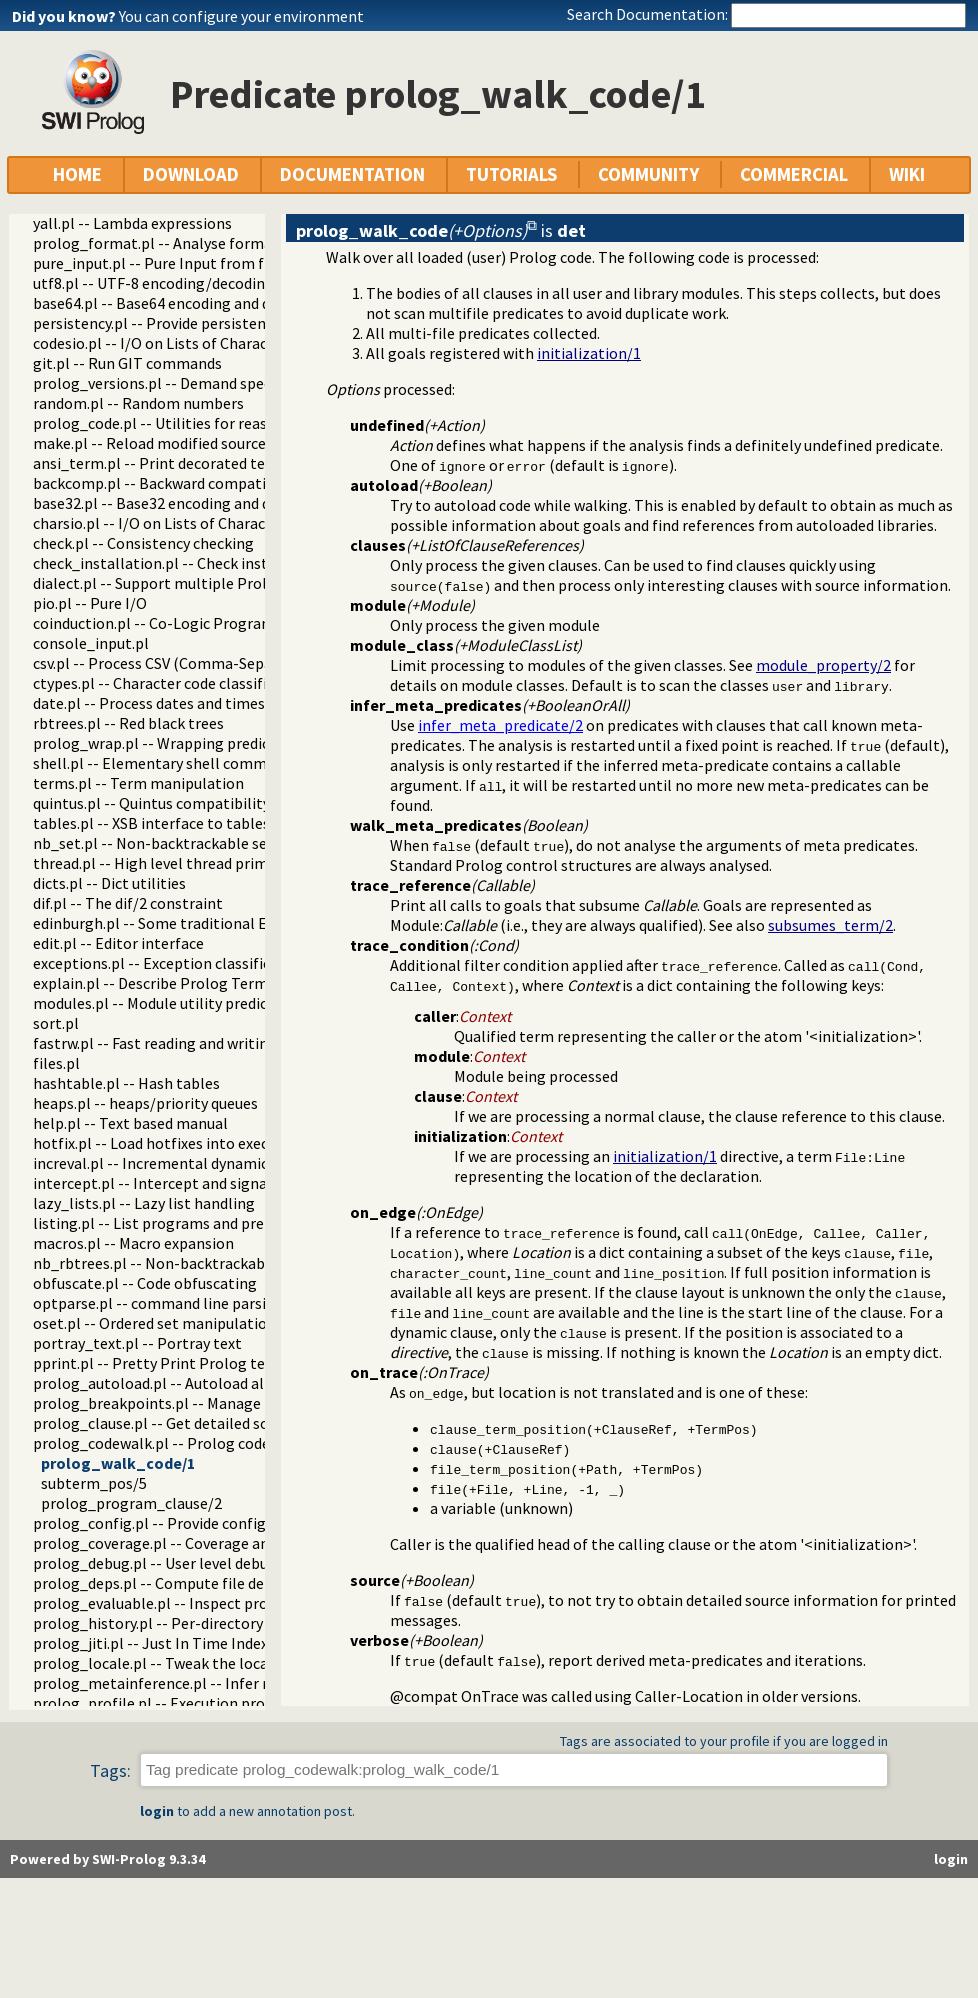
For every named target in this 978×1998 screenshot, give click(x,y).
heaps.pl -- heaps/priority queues (145, 1103)
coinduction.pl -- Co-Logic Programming (172, 623)
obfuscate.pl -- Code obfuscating (145, 1283)
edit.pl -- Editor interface (118, 943)
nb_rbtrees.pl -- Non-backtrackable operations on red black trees (257, 1263)
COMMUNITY (648, 174)
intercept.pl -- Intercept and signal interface (185, 1183)
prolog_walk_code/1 (118, 1463)
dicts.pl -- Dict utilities (109, 883)
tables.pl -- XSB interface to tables (151, 823)
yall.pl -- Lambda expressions (132, 223)
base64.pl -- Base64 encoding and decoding (178, 303)
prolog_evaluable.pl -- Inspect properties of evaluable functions (253, 1603)
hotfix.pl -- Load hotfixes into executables (176, 1143)
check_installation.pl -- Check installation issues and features (244, 563)
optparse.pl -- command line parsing (158, 1303)
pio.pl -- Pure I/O (90, 603)
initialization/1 (589, 353)
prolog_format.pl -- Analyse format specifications (205, 243)
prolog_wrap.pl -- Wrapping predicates (166, 743)
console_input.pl (91, 643)
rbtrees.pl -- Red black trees (128, 723)
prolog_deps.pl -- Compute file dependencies (187, 1583)
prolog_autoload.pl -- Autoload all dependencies (199, 1383)
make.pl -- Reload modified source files (166, 443)
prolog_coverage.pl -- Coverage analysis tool (186, 1543)
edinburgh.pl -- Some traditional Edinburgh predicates (218, 923)
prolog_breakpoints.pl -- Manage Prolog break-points (218, 1403)
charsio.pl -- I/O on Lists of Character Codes (181, 523)
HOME (77, 174)
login (157, 1811)
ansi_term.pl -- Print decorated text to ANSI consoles (215, 463)
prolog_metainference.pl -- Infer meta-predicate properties (239, 1683)
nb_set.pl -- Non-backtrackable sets (157, 843)
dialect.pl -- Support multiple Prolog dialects (187, 583)
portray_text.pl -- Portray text (137, 1343)
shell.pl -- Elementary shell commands (166, 763)
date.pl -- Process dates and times (149, 703)
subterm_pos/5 (94, 1483)
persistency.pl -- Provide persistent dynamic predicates (220, 323)
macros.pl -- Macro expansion (133, 1243)
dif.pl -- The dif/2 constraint (128, 903)
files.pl (56, 1063)
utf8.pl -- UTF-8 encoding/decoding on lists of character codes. (246, 283)
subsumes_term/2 (830, 925)
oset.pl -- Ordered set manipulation (154, 1323)
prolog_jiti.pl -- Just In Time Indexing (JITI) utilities (211, 1643)
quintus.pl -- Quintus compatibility (151, 803)
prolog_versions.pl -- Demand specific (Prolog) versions (223, 383)
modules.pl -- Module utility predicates (165, 1003)
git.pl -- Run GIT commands (127, 363)
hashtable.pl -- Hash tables (126, 1083)
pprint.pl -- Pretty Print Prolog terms (162, 1363)
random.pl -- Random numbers (138, 403)
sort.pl (56, 1023)
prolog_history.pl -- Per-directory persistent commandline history (260, 1623)
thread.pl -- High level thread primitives (169, 863)
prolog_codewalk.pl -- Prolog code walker (176, 1443)
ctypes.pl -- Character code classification (172, 683)
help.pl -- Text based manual (130, 1123)
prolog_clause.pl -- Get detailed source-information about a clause (261, 1423)
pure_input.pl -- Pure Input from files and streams (204, 263)
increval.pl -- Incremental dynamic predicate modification (230, 1163)
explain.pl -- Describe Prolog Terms (154, 983)
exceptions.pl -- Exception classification (170, 963)
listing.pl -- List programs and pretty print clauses (204, 1223)
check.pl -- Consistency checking (143, 543)
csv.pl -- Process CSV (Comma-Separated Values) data (214, 663)
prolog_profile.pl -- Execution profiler (163, 1703)
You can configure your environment (241, 16)
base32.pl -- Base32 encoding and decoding (178, 503)
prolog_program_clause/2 (131, 1503)
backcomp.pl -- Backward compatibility (167, 483)
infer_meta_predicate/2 (500, 725)
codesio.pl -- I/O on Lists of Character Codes (182, 343)
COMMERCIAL (794, 174)
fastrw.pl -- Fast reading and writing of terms (186, 1043)
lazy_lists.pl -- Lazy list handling (144, 1203)
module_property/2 (823, 665)
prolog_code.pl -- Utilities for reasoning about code (209, 423)
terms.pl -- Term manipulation (138, 783)
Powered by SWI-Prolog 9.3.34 (107, 1859)
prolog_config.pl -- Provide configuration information (219, 1523)
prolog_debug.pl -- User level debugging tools (190, 1563)
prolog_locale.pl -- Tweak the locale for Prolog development (242, 1663)
